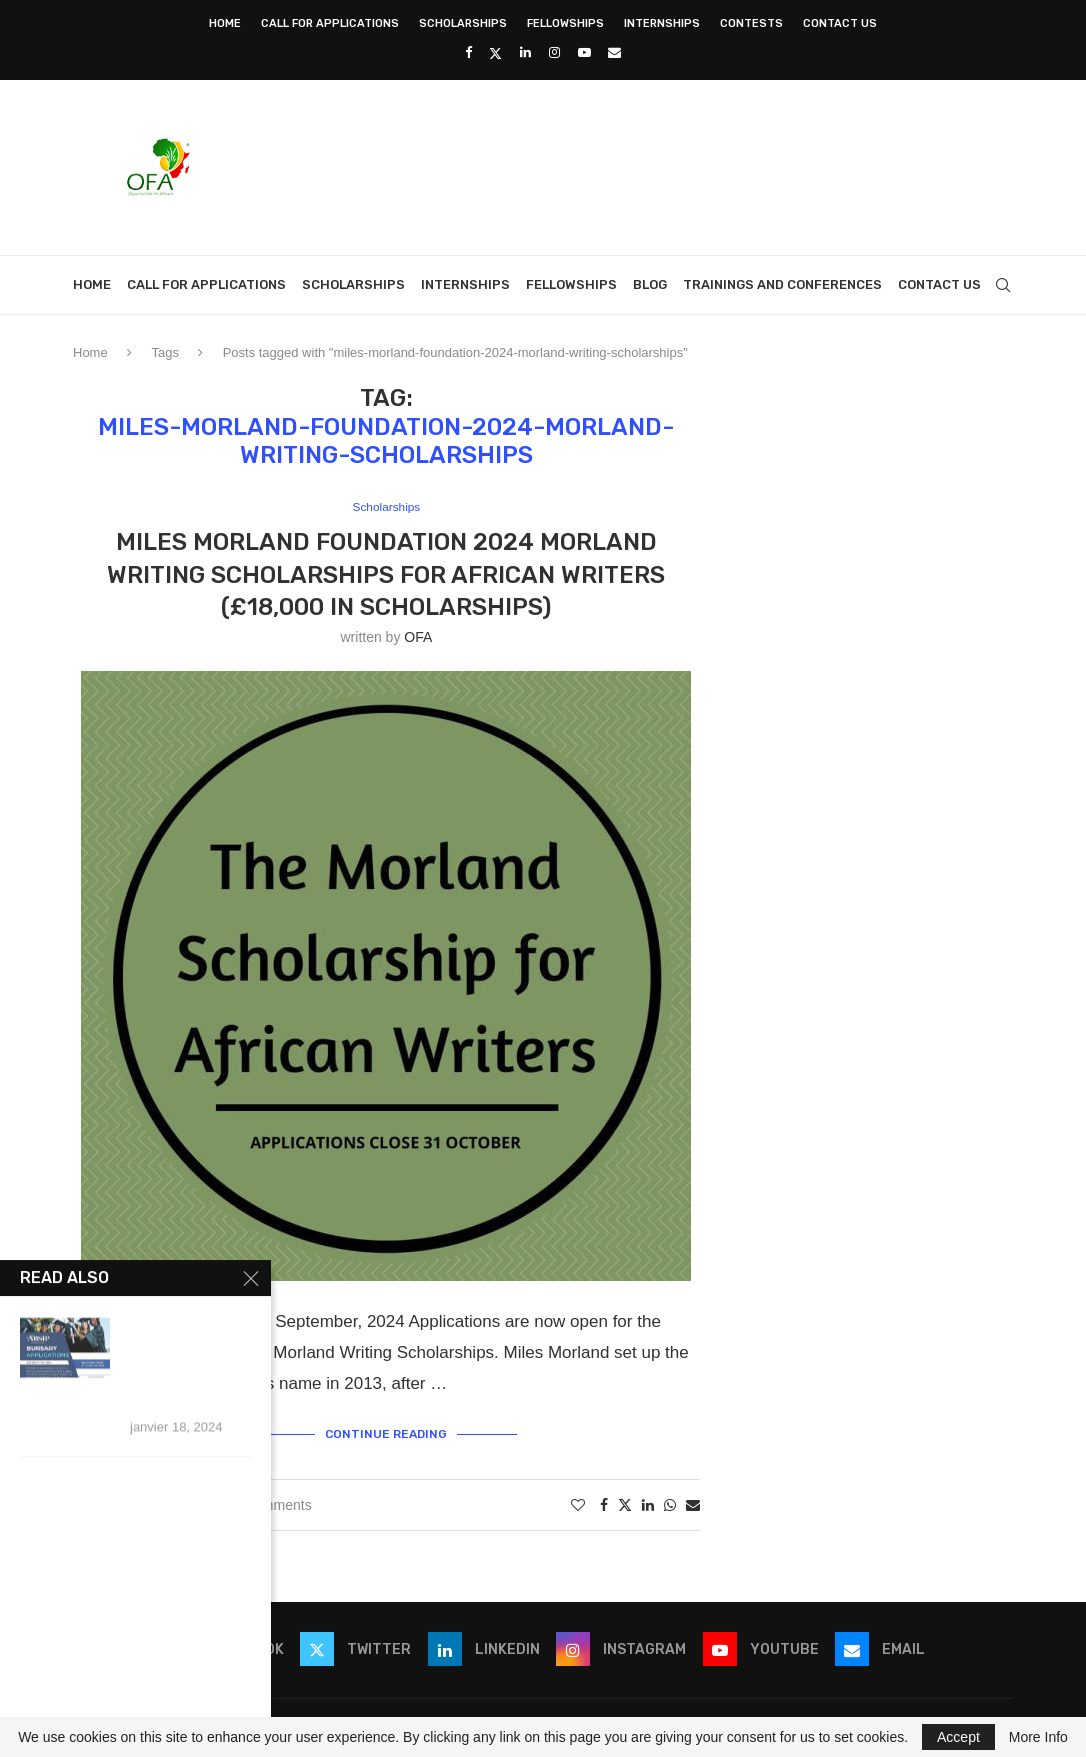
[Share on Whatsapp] (670, 1503)
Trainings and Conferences (782, 284)
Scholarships (463, 23)
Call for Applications (330, 23)
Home (225, 23)
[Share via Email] (693, 1503)
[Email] (614, 52)
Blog (650, 284)
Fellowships (565, 23)
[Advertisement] (649, 165)
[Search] (1003, 285)
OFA (418, 638)
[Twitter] (495, 53)
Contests (751, 23)
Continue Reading (386, 1433)
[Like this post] (578, 1503)
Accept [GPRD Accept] (958, 1737)
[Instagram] (554, 52)
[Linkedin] (525, 52)
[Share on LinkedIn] (648, 1503)
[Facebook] (468, 52)
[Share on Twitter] (625, 1502)
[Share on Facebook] (604, 1503)
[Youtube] (584, 52)
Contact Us (840, 23)
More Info (1038, 1737)
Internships (662, 23)
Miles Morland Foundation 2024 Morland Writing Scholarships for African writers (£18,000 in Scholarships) (386, 575)
